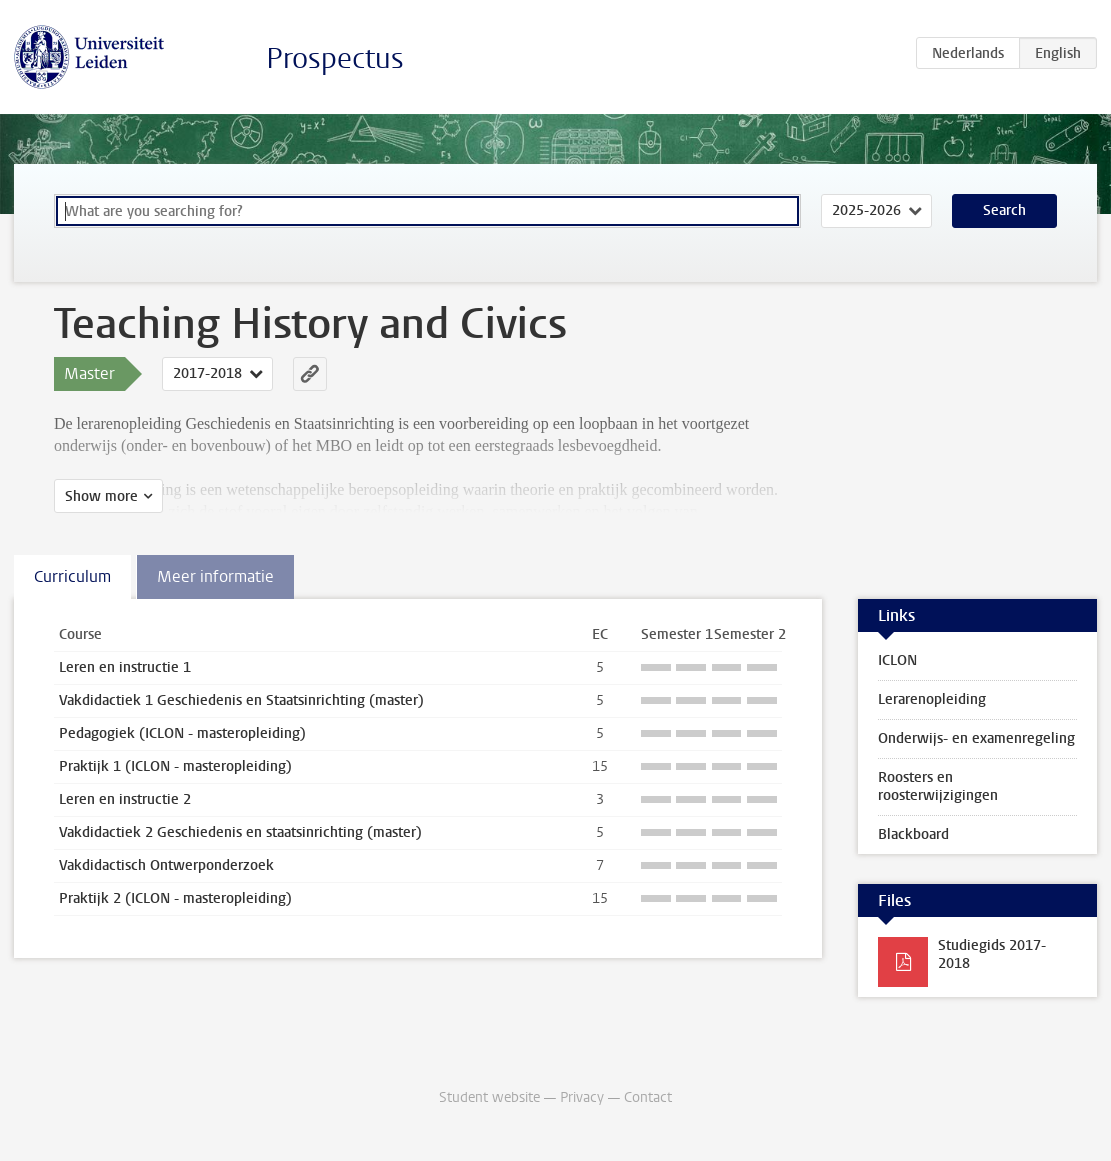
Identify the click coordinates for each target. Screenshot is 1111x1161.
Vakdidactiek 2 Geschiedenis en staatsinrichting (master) (240, 832)
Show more (101, 496)
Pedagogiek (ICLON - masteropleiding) (182, 733)
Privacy (582, 1097)
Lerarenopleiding (932, 699)
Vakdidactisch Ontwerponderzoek (166, 865)
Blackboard (913, 834)
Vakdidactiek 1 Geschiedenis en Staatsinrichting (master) (241, 700)
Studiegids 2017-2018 (992, 954)
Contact (648, 1097)
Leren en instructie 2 (125, 799)
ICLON (897, 660)
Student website (489, 1097)
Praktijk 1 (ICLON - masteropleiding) (175, 766)
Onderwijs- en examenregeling (976, 738)
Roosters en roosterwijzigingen (938, 786)
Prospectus (335, 58)
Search (1004, 210)
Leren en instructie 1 (125, 667)
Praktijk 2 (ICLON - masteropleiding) (175, 898)
